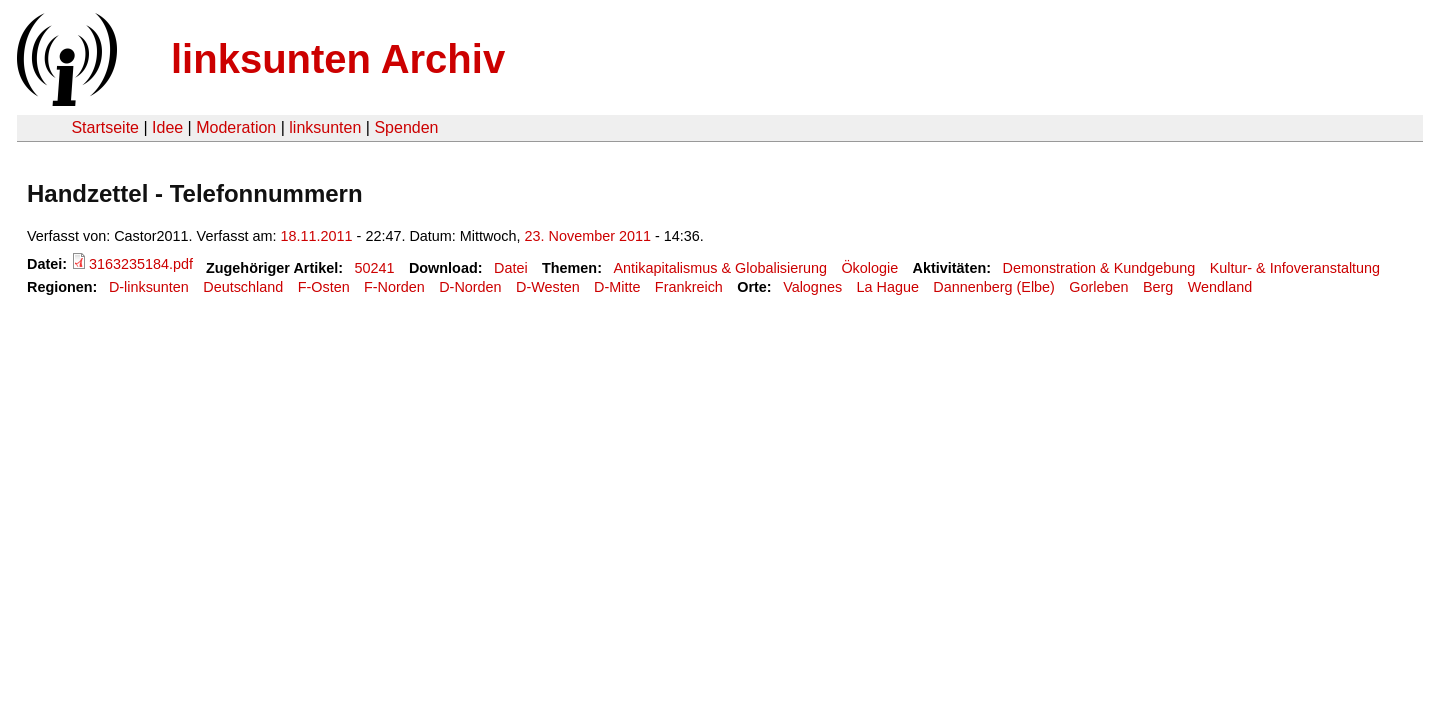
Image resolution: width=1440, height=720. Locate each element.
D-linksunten (149, 287)
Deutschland (243, 287)
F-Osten (324, 287)
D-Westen (548, 287)
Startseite (105, 127)
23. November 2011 (588, 236)
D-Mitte (617, 287)
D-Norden (470, 287)
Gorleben (1098, 287)
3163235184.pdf (141, 264)
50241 (375, 268)
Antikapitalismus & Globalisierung (720, 268)
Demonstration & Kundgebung (1099, 268)
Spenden (406, 127)
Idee (167, 127)
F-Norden (394, 287)
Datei (511, 268)
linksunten (325, 127)
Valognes (812, 287)
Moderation (236, 127)
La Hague (887, 287)
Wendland (1220, 287)
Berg (1158, 287)
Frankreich (689, 287)
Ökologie (869, 268)
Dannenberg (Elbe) (994, 287)
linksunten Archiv (338, 59)
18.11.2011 (317, 236)
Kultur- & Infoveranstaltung (1295, 268)
